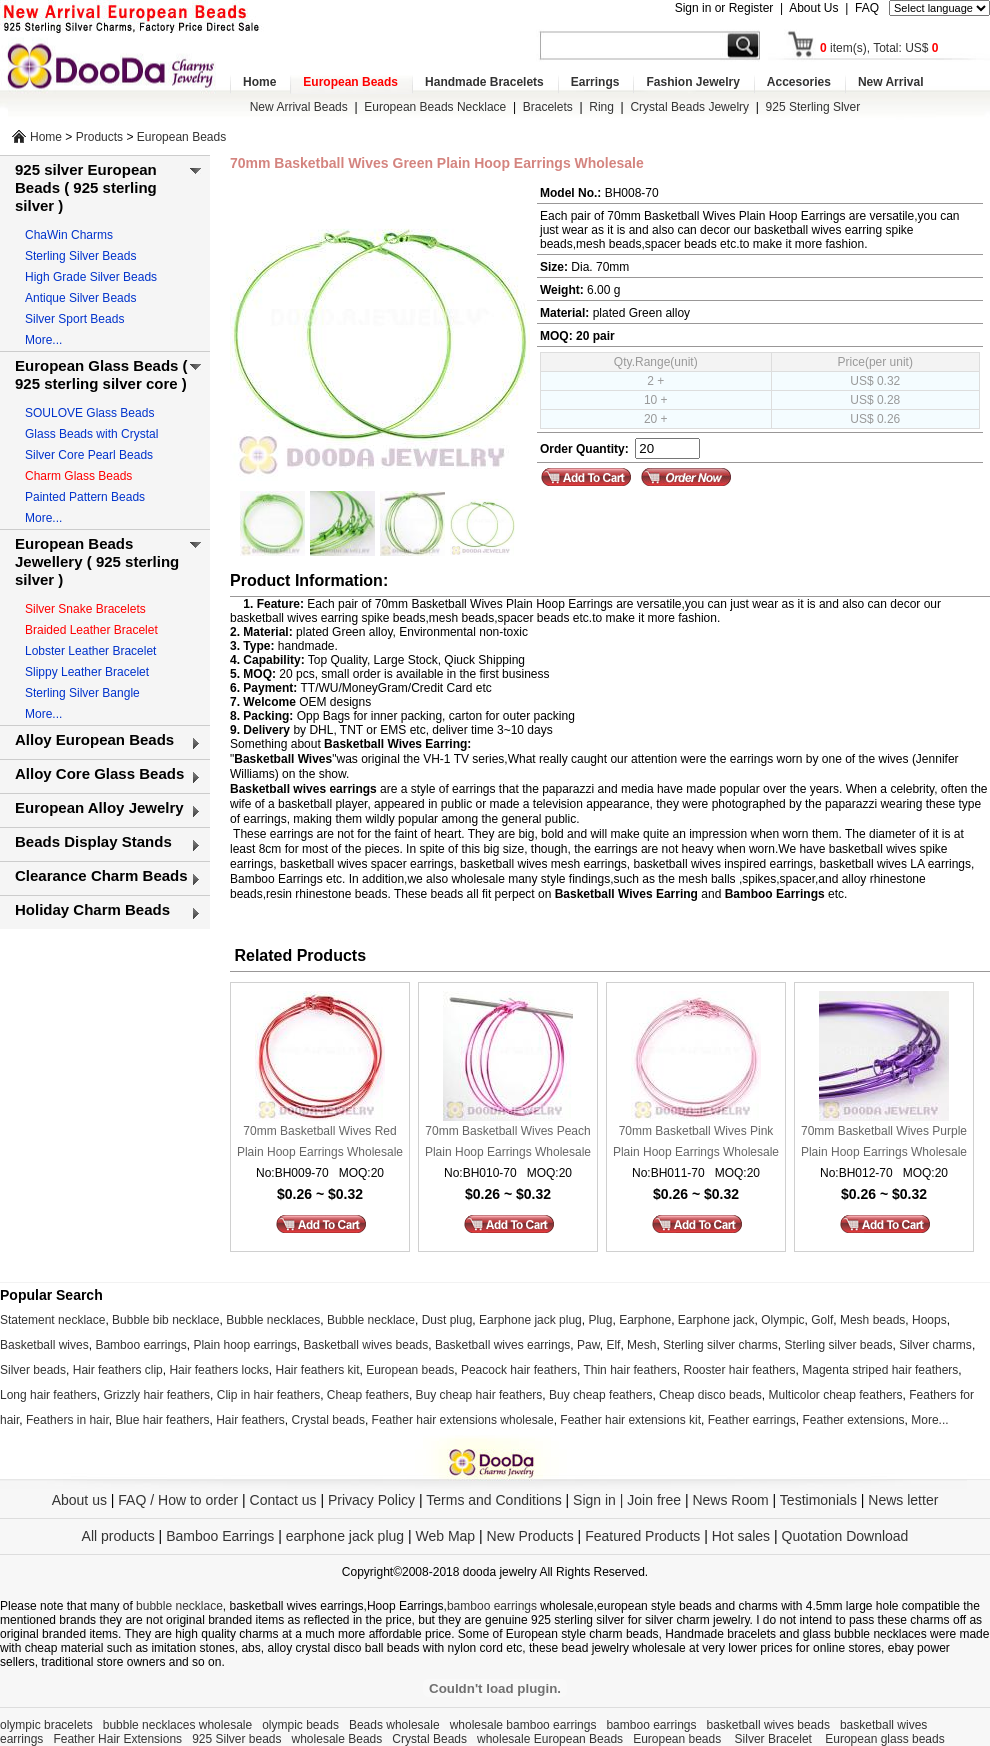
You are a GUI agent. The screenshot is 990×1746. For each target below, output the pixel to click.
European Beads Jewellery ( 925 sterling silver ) (97, 561)
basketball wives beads (768, 1725)
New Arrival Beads (299, 107)
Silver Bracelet (775, 1739)
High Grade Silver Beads (91, 277)
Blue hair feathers (162, 1420)
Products (99, 137)
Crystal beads (328, 1420)
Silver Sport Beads (74, 319)
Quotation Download (845, 1536)
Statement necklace (52, 1320)
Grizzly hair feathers (156, 1395)
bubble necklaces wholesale (177, 1725)
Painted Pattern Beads (85, 497)
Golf (822, 1320)
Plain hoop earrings (244, 1345)
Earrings (595, 82)
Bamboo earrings (140, 1345)
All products (118, 1536)
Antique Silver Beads (80, 298)
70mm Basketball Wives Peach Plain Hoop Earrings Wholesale (508, 1141)
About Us (813, 8)
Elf (613, 1345)
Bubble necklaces (273, 1320)
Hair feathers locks (218, 1370)
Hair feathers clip (118, 1370)
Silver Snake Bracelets (85, 609)
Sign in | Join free (627, 1500)
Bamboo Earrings (220, 1536)
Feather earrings (752, 1420)
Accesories (799, 82)
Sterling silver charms (720, 1345)
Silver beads (33, 1370)
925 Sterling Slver (813, 107)
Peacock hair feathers (519, 1370)
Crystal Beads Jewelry (689, 107)
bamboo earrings (492, 1606)
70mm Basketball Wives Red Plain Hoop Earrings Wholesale (320, 1141)
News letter (903, 1500)
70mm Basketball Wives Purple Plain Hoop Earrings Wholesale (884, 1141)
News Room (732, 1500)
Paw (588, 1345)
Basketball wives (44, 1345)
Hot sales (741, 1536)
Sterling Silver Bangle (82, 693)
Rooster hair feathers (740, 1370)
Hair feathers (250, 1420)
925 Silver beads (236, 1739)
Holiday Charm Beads (92, 909)
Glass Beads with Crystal (91, 434)
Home (259, 82)
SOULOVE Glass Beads (89, 413)
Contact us (283, 1500)
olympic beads (300, 1725)
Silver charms (935, 1345)
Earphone (645, 1320)
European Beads (350, 82)
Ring (601, 107)
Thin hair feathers (629, 1370)
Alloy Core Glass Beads (99, 773)
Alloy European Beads (94, 739)
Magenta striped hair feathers (880, 1370)
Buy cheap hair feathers (479, 1395)
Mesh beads (872, 1320)
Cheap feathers (368, 1395)
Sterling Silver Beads (80, 256)
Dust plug (447, 1320)
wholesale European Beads (550, 1739)
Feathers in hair (67, 1420)
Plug (600, 1320)
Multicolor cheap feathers (836, 1395)
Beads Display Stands (93, 841)
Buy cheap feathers (600, 1395)
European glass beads (884, 1739)
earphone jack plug (345, 1536)
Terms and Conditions (493, 1500)
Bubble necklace (371, 1320)
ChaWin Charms (69, 235)
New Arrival (891, 82)
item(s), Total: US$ (879, 48)
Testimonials (818, 1500)
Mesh (641, 1345)
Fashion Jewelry (692, 82)
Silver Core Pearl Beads (89, 455)
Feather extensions (854, 1420)
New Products (530, 1536)
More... (43, 340)
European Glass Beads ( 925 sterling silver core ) (101, 374)
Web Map (445, 1536)
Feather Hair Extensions (117, 1739)
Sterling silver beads (838, 1345)
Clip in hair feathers (268, 1395)
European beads (410, 1370)
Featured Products (642, 1536)
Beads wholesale (394, 1725)
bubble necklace (179, 1606)
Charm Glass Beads (78, 476)
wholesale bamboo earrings (523, 1725)
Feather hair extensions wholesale (463, 1420)
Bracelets (548, 107)
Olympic (782, 1320)
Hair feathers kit (317, 1370)
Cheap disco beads (710, 1395)
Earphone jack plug (530, 1320)
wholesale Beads (337, 1739)
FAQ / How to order (178, 1500)
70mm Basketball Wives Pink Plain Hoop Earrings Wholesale (696, 1141)
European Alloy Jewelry (99, 807)
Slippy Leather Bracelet (87, 672)
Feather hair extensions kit (630, 1420)
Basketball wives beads (366, 1345)
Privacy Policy (371, 1500)
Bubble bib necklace (165, 1320)
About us (79, 1500)
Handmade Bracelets (484, 82)
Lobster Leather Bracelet (90, 651)
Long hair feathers (48, 1395)
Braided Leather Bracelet (91, 630)
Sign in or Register (724, 8)
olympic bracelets (46, 1725)
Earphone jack (716, 1320)
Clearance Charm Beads (101, 875)
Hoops (929, 1320)
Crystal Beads (429, 1739)
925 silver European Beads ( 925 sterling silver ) (86, 187)
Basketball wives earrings (502, 1345)
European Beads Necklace (435, 107)
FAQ (867, 8)
